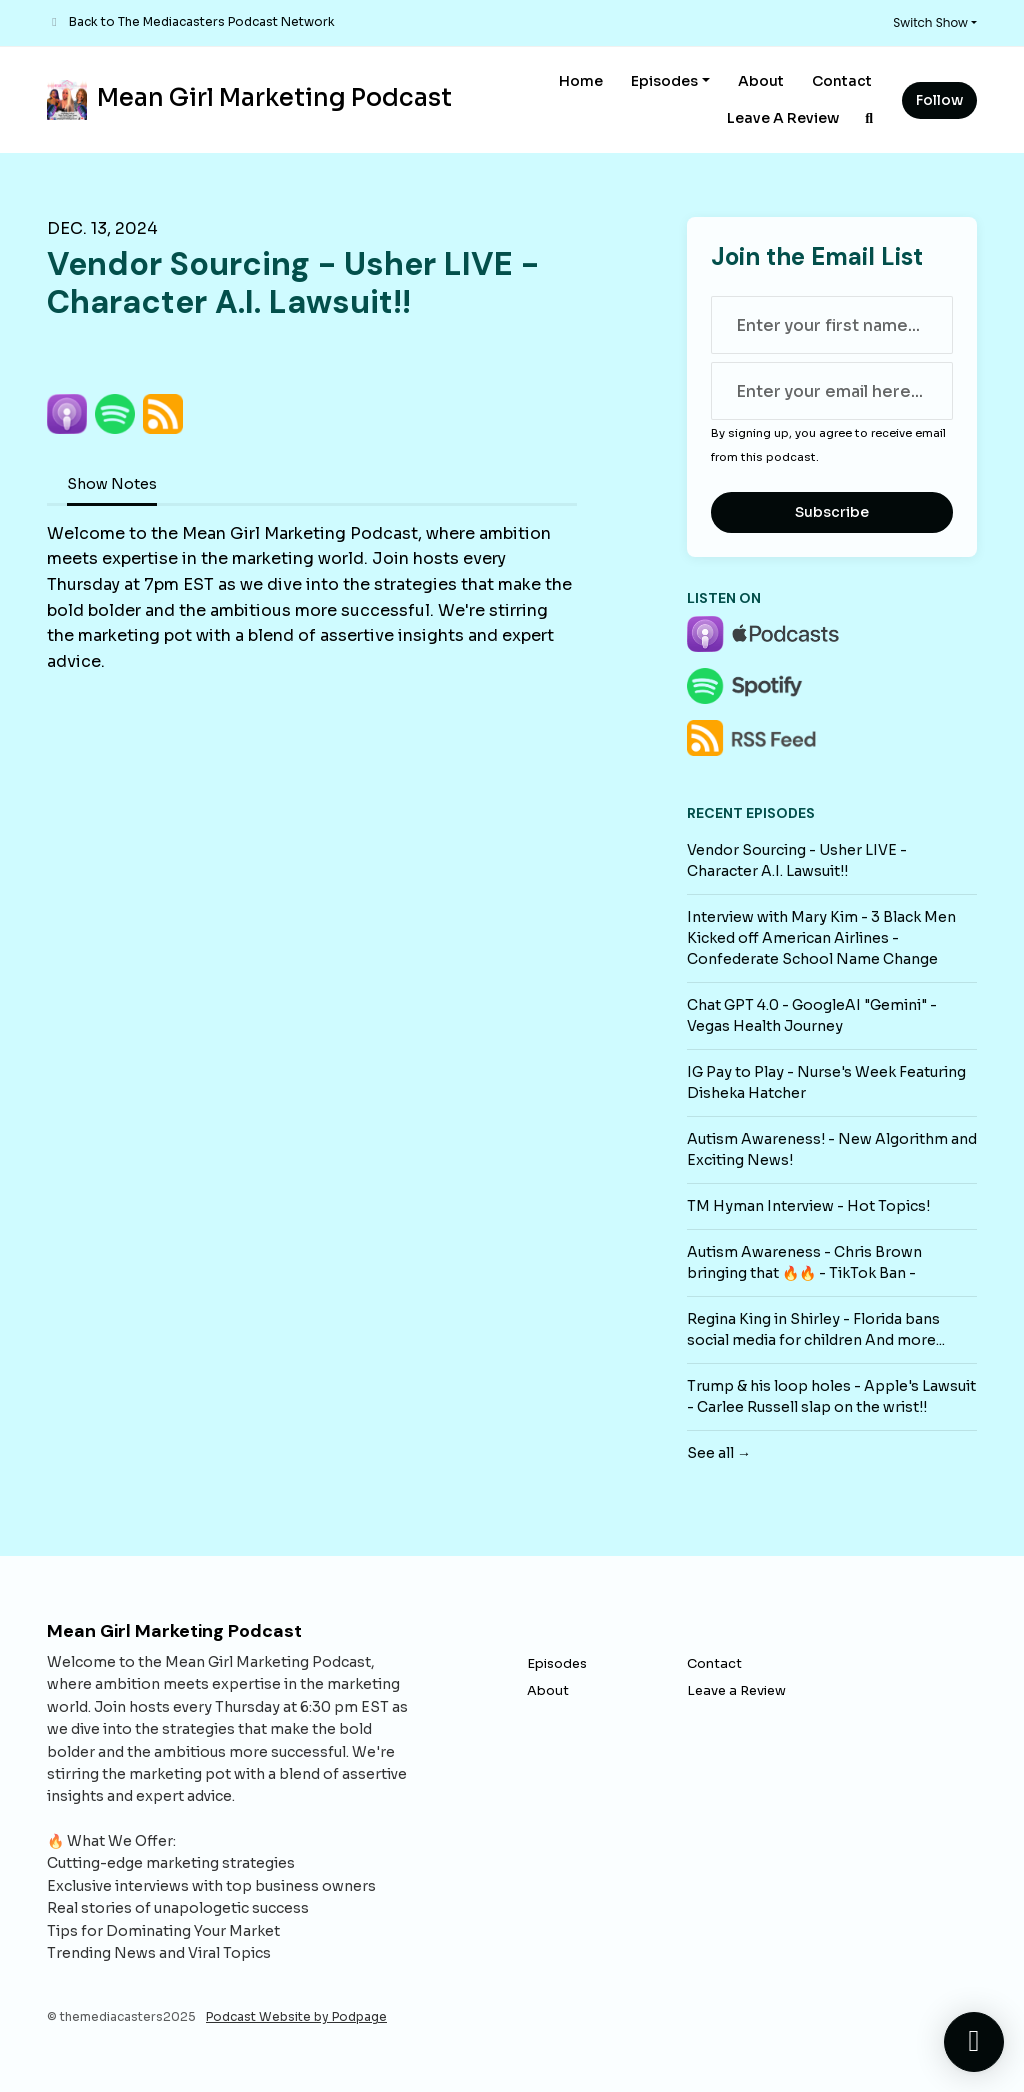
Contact (842, 81)
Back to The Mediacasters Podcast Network (202, 21)
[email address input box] (832, 391)
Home (581, 81)
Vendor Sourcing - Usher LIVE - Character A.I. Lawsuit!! (797, 860)
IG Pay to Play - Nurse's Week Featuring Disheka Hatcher (826, 1082)
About (761, 81)
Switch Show (930, 22)
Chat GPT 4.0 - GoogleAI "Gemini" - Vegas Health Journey (812, 1015)
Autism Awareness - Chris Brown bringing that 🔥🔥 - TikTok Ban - (804, 1262)
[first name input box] (832, 325)
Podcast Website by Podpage (296, 2016)
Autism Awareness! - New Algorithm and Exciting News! (832, 1149)
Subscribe (832, 512)
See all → (719, 1453)
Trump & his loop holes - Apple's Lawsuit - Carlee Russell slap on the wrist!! (831, 1396)
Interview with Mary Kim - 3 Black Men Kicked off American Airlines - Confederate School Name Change (821, 938)
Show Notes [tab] (112, 484)
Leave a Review (783, 118)
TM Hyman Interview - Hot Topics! (808, 1206)
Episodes (664, 81)
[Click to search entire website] (870, 118)
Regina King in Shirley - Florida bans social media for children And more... (816, 1329)
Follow (939, 100)
